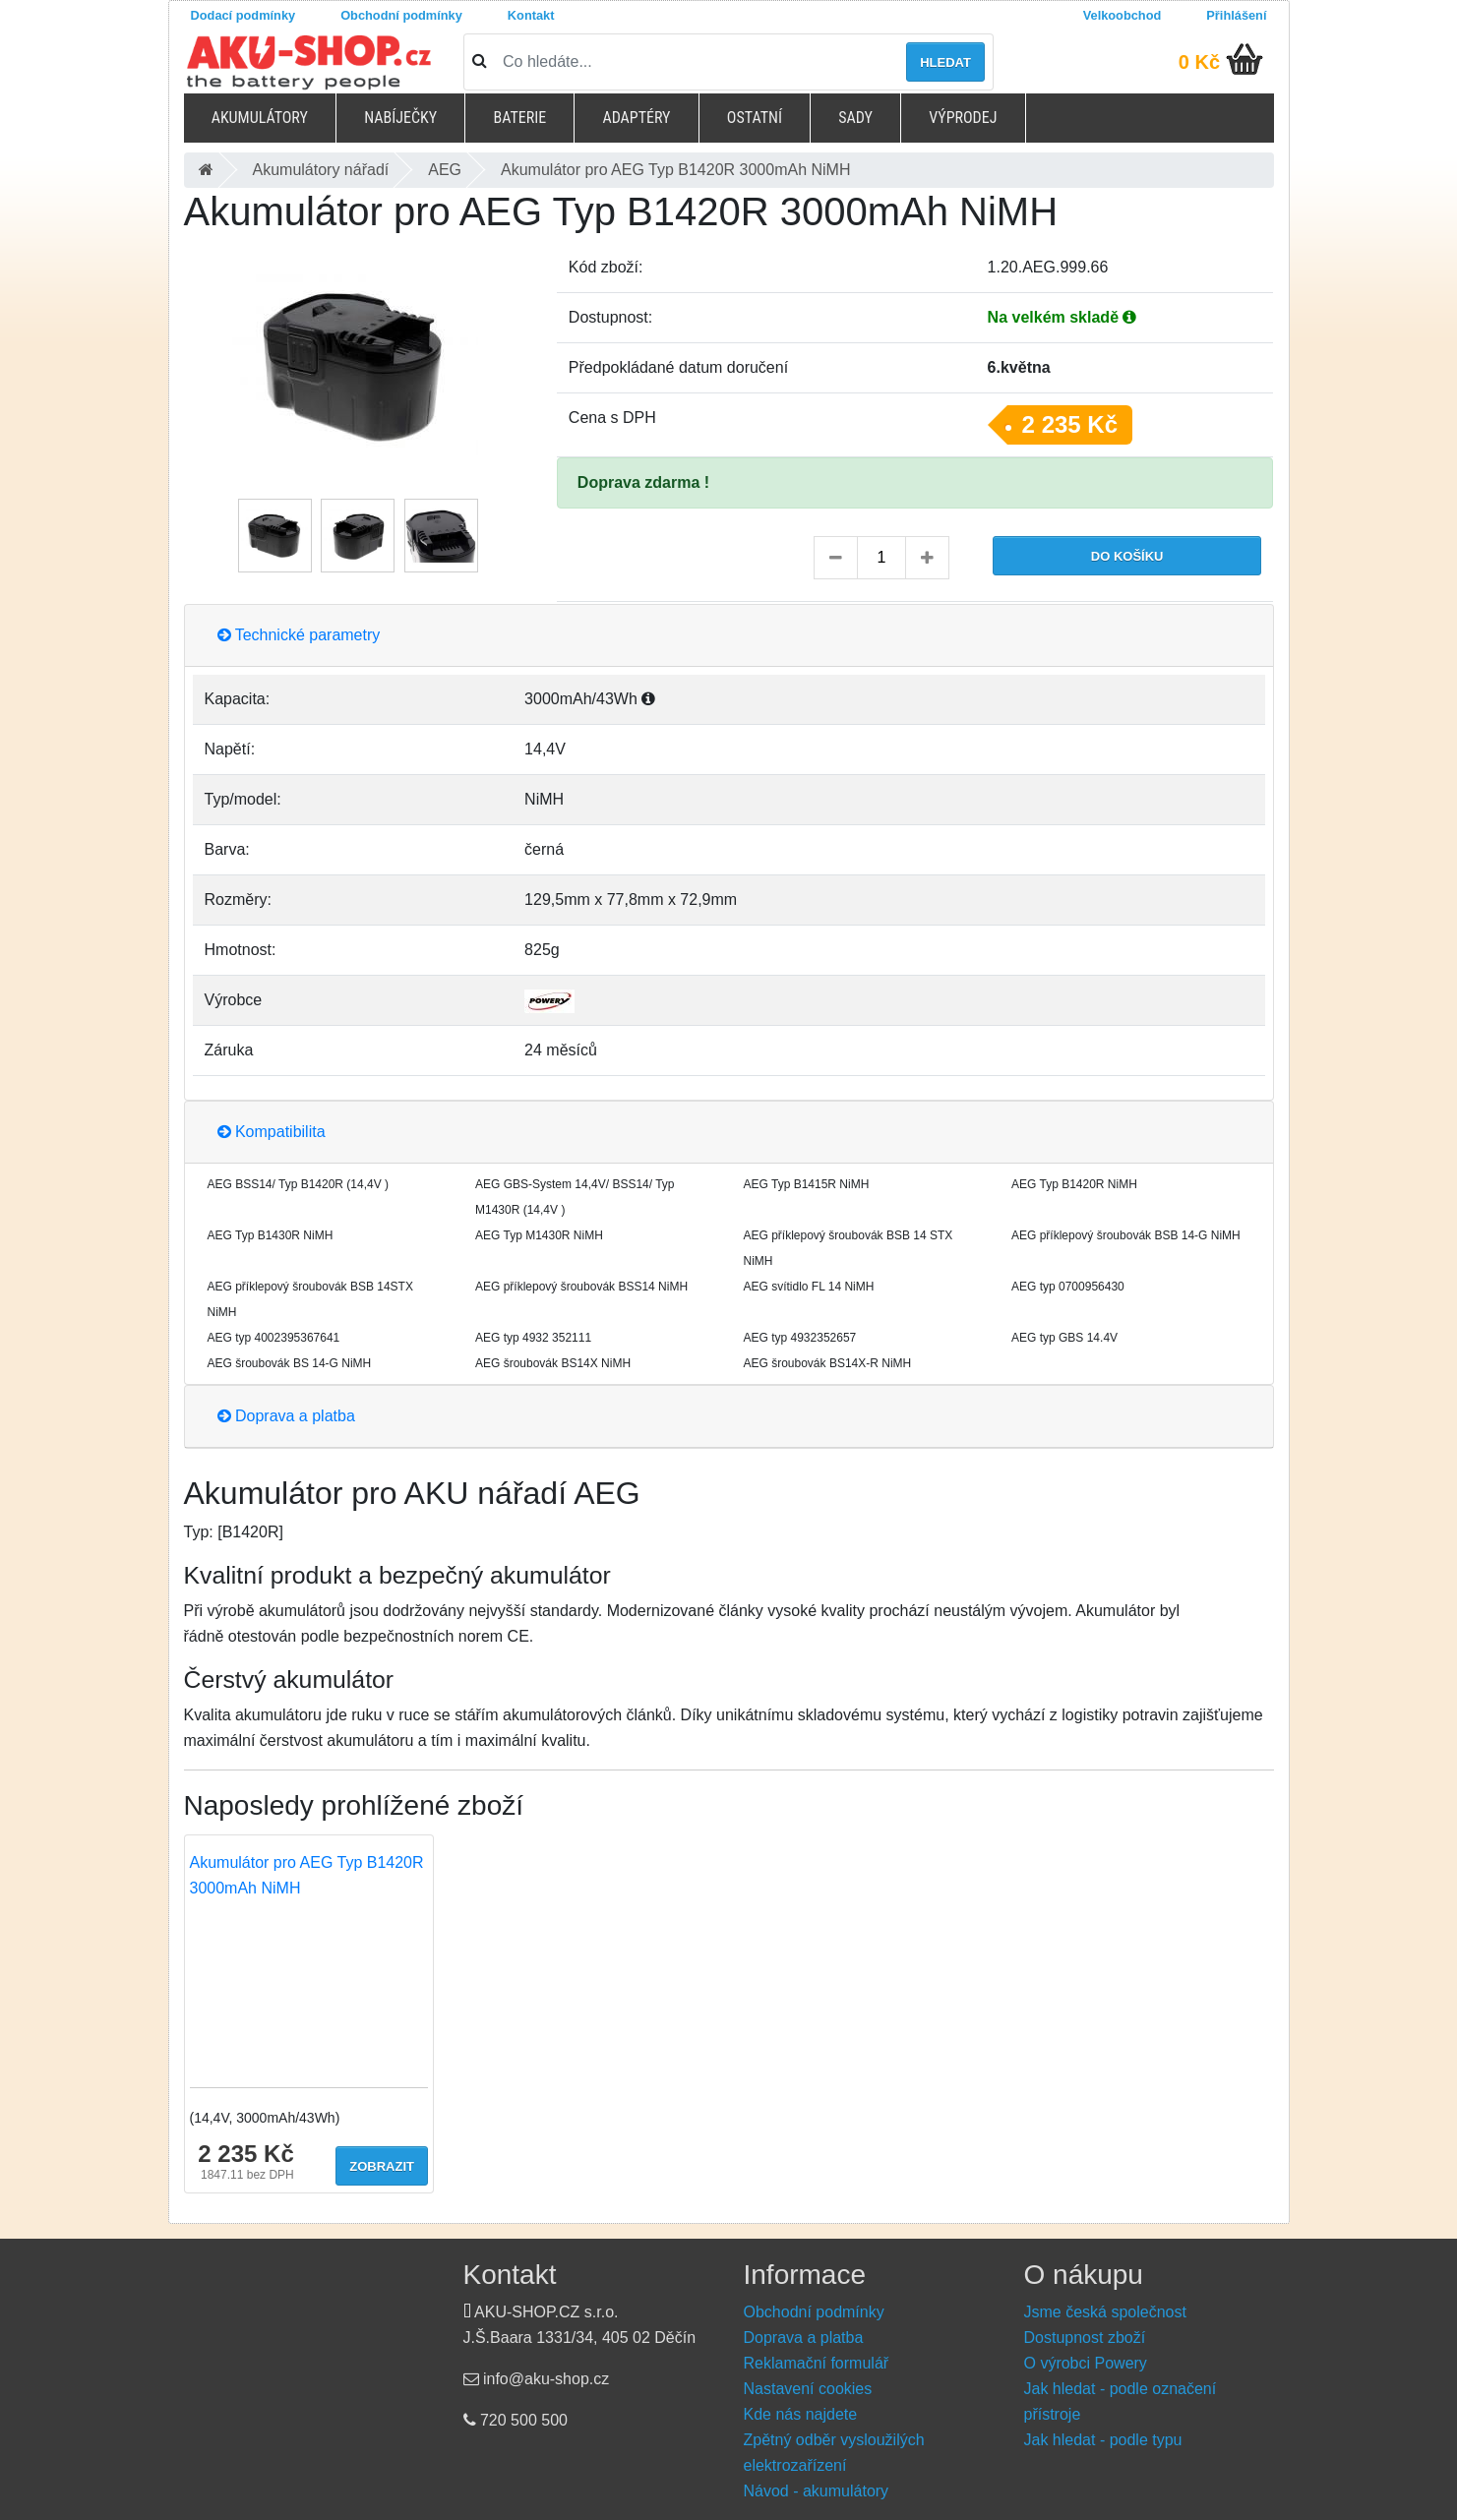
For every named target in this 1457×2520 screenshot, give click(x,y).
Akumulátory (260, 117)
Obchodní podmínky (401, 15)
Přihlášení (1236, 15)
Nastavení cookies (808, 2388)
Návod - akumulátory (816, 2491)
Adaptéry (636, 117)
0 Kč (1199, 62)
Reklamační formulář (816, 2363)
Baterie (519, 117)
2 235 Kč (1070, 424)
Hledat (945, 62)
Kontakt (531, 15)
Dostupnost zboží (1085, 2337)
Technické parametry (299, 635)
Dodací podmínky (243, 15)
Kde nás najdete (801, 2414)
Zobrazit (381, 2166)
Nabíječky (400, 117)
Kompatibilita (271, 1131)
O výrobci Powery (1085, 2363)
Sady (855, 117)
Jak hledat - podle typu (1103, 2439)
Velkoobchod (1122, 15)
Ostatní (754, 117)
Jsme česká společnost (1105, 2312)
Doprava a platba (286, 1416)
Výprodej (963, 117)
